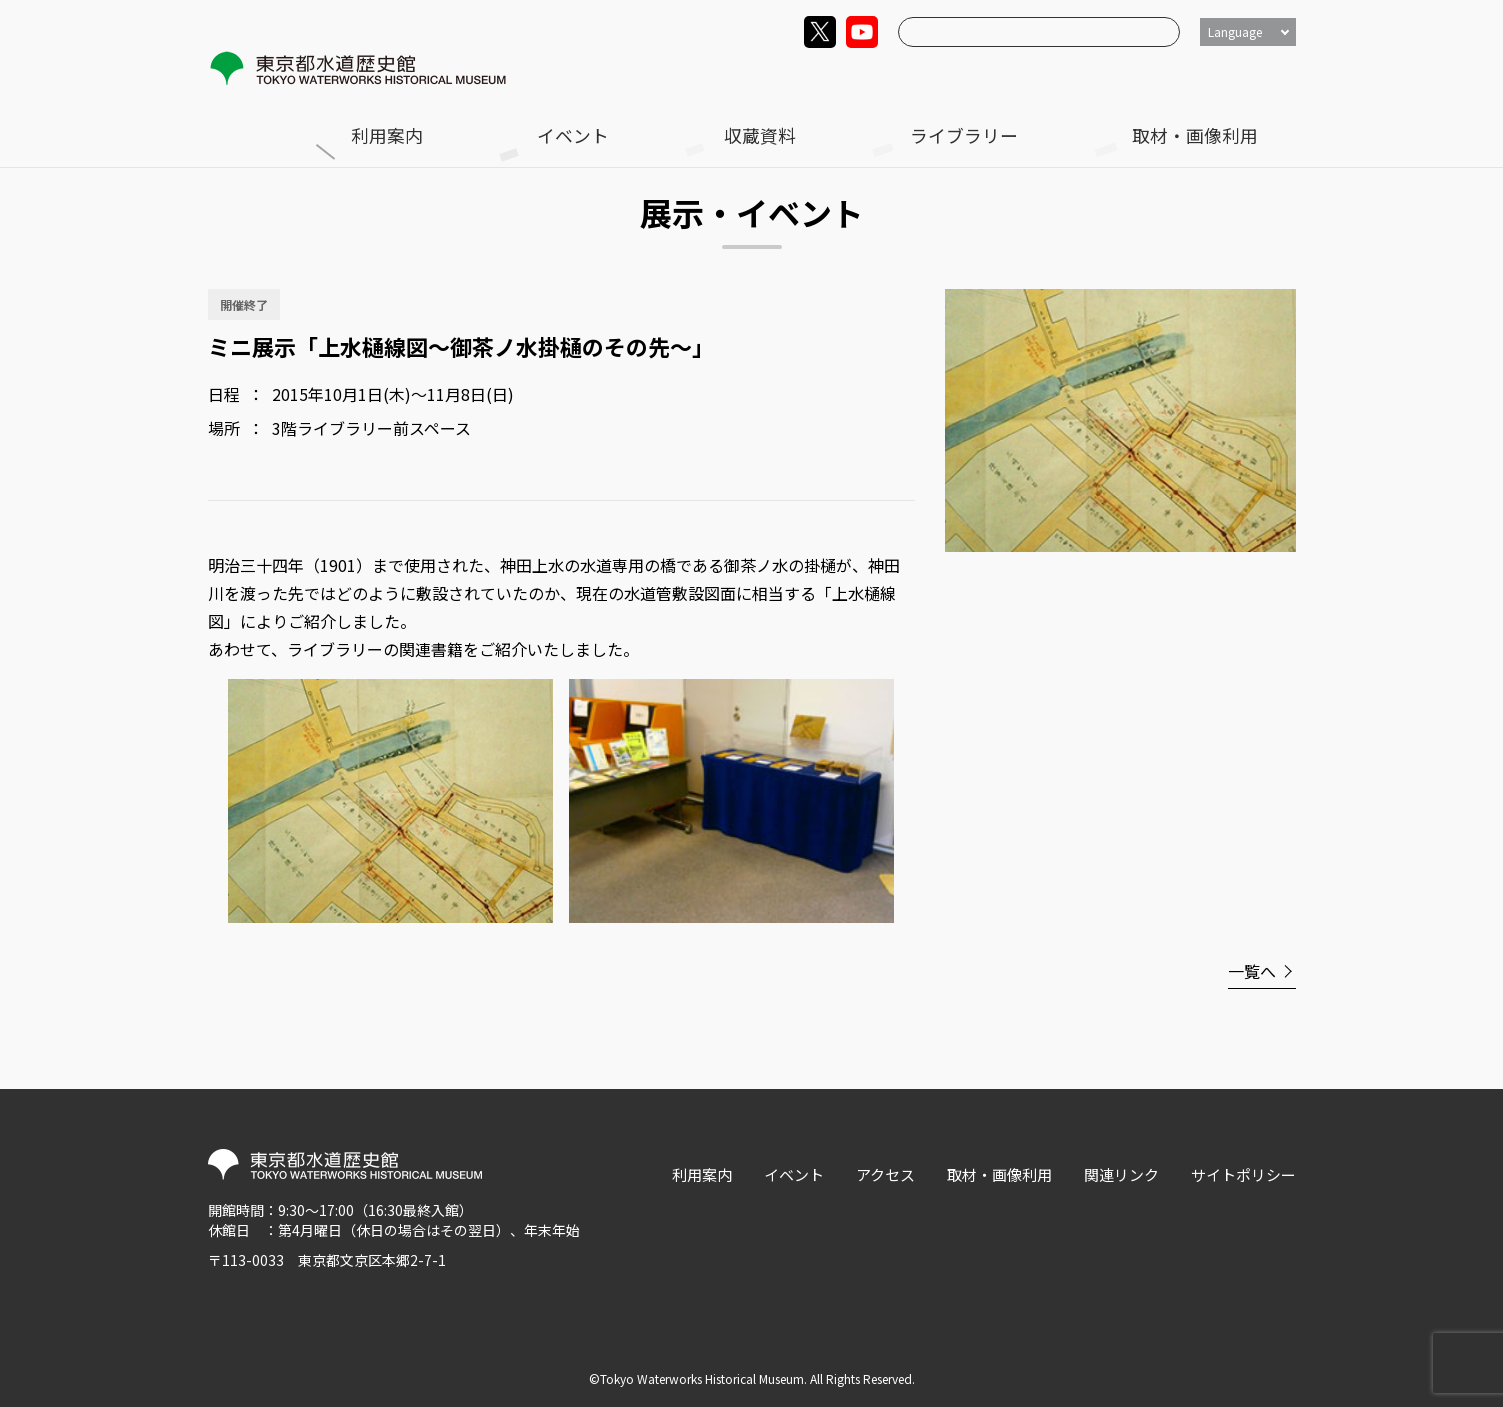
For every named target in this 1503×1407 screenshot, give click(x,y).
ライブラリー (1106, 76)
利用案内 (791, 76)
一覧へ (1252, 971)
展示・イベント (353, 120)
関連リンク (1121, 1174)
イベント (891, 76)
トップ (252, 120)
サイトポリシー (1243, 1174)
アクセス (885, 1174)
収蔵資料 (991, 76)
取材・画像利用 (1243, 76)
